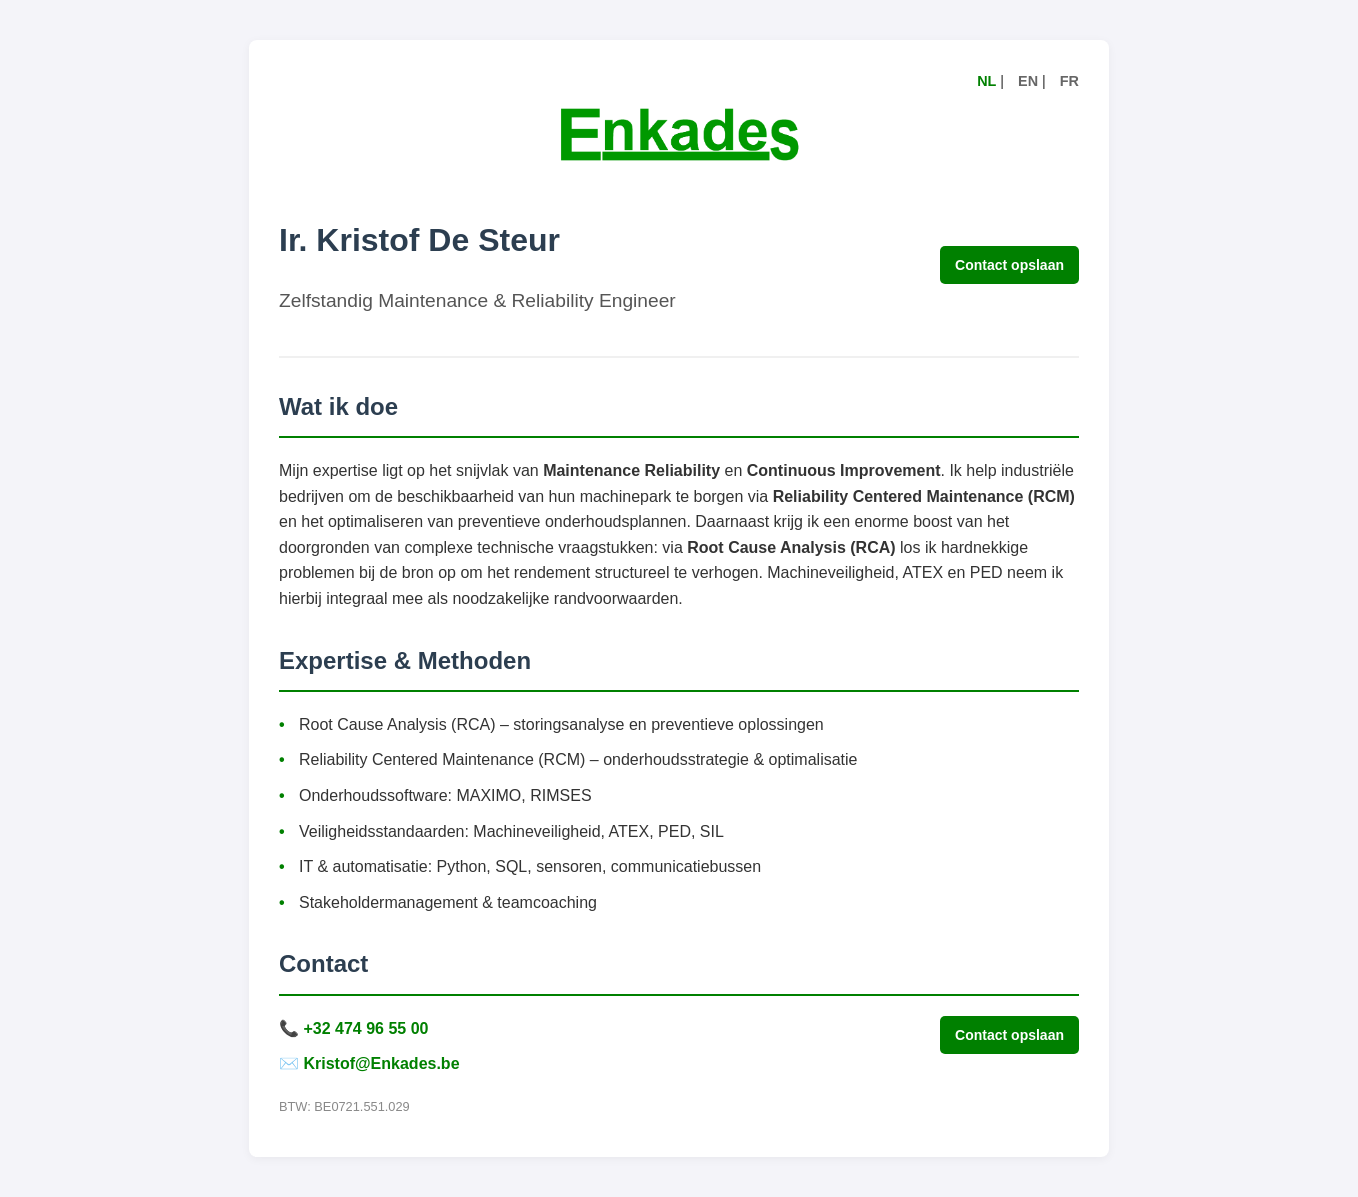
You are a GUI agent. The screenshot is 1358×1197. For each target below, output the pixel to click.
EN (1028, 81)
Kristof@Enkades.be (381, 1063)
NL (986, 81)
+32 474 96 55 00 (365, 1028)
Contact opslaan (1009, 265)
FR (1069, 81)
